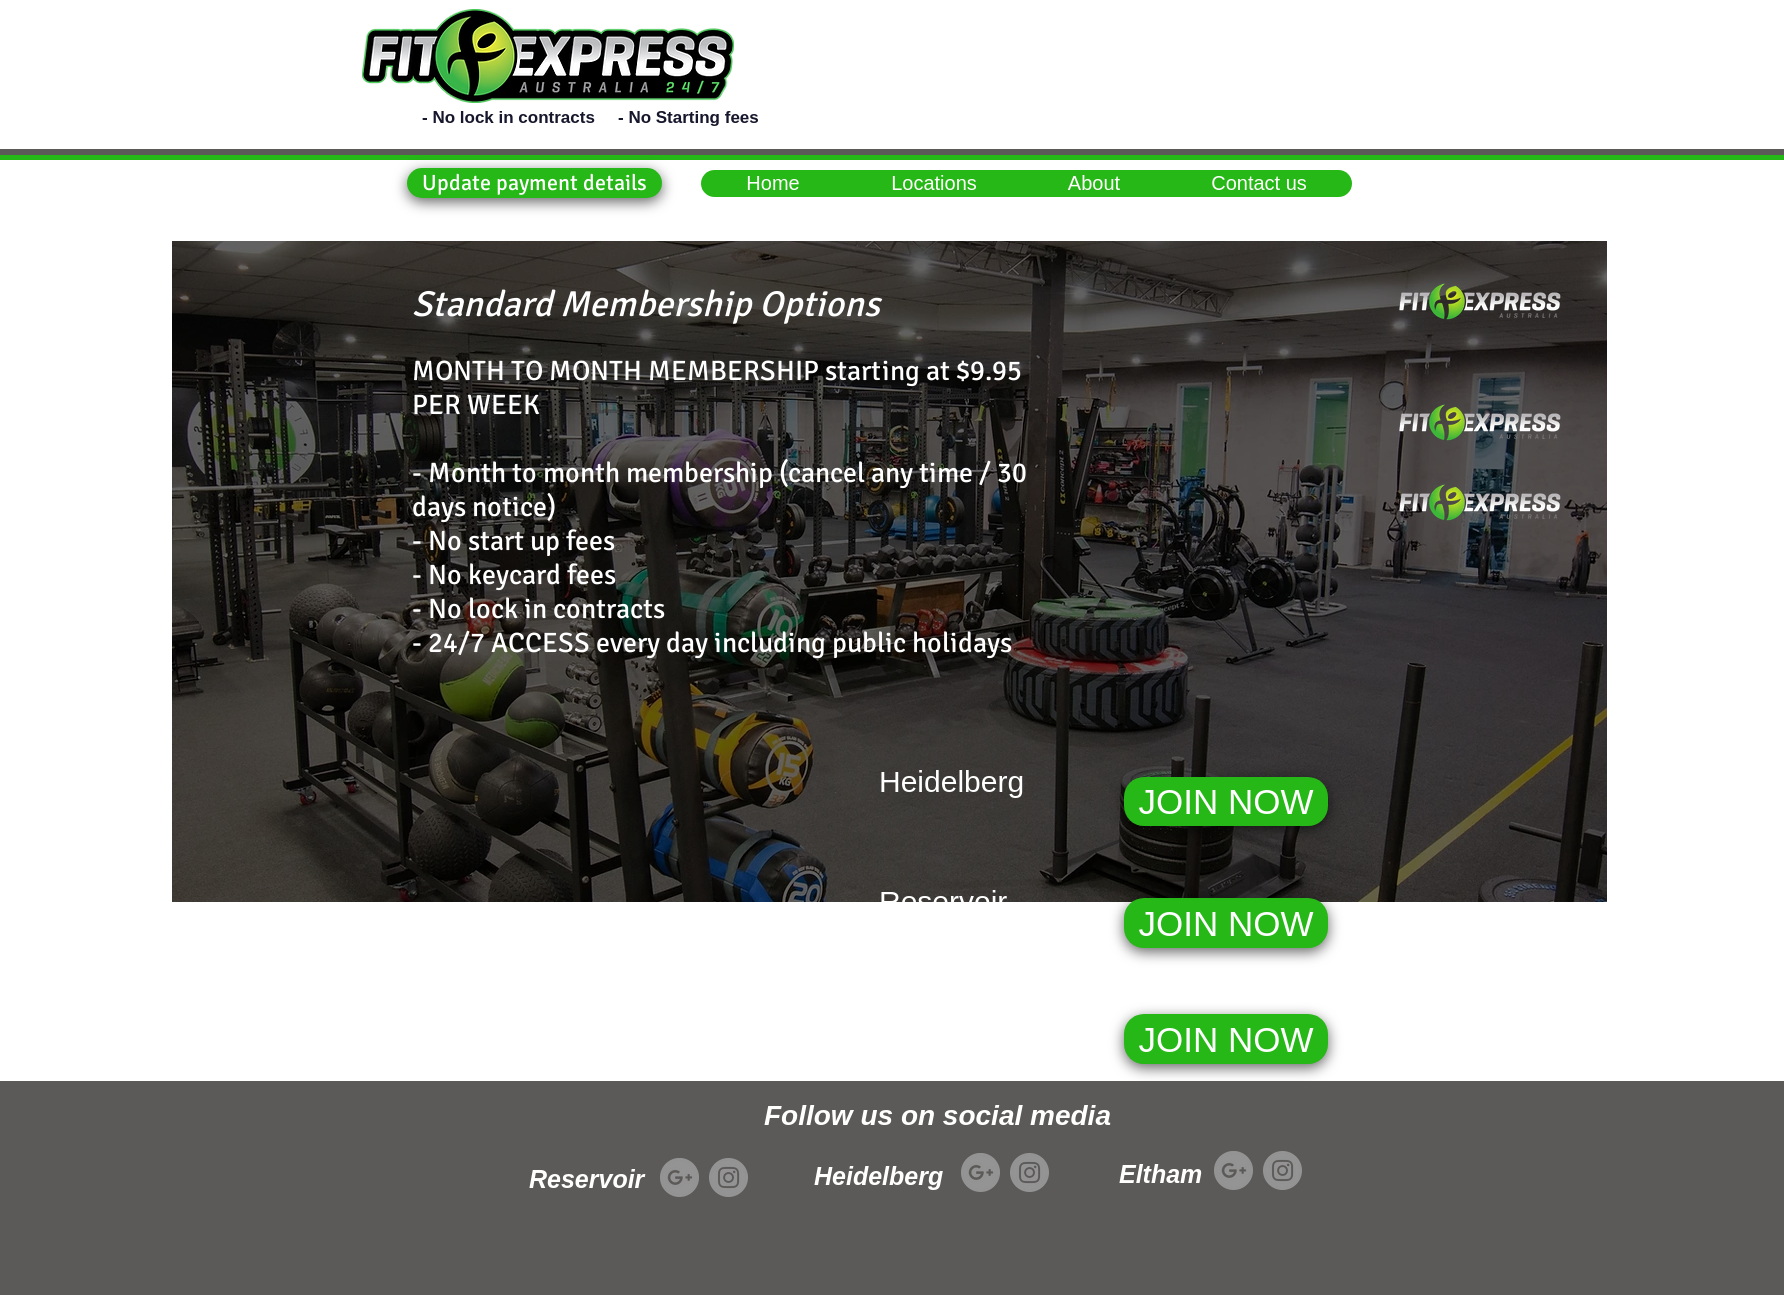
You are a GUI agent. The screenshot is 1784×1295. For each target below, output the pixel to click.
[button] (534, 183)
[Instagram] (728, 1177)
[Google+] (679, 1177)
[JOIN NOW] (1226, 801)
